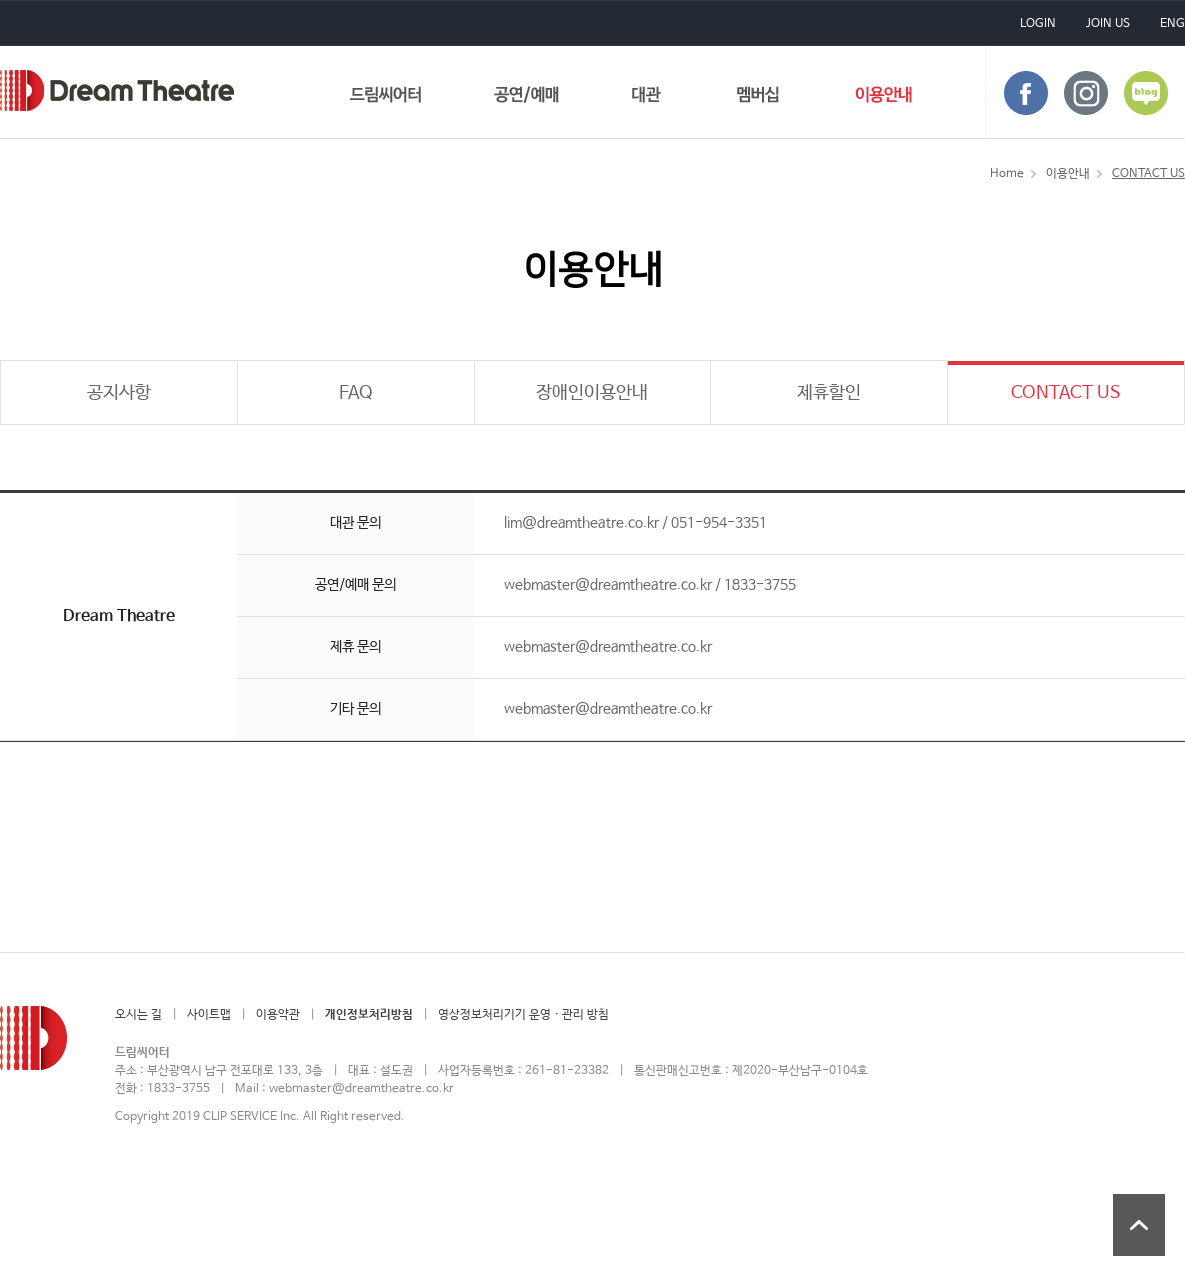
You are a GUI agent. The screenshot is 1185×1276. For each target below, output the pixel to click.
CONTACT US (1066, 393)
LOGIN (1038, 24)
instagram (1086, 93)
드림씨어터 (117, 90)
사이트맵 (209, 1015)
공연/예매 (526, 98)
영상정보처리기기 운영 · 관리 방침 (523, 1015)
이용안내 (883, 98)
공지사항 (119, 393)
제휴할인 (829, 393)
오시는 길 (138, 1015)
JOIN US (1108, 24)
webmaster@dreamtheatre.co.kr (361, 1089)
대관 (647, 98)
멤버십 (758, 98)
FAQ (356, 393)
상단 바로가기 (1139, 1225)
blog (1146, 93)
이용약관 (278, 1015)
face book (1026, 93)
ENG (1172, 24)
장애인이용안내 (592, 393)
